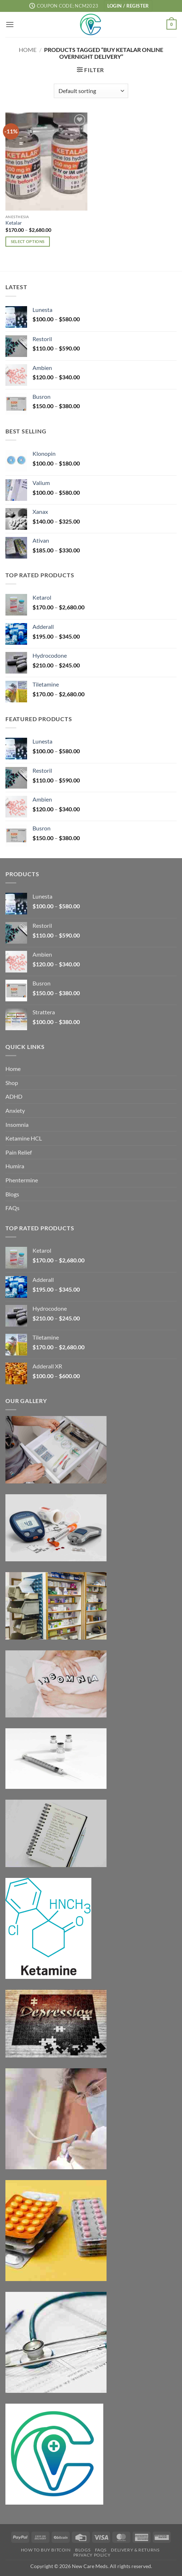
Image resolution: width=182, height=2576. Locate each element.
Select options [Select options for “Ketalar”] (28, 241)
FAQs (12, 1207)
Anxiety (15, 1110)
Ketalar (13, 223)
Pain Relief (18, 1152)
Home (27, 49)
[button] (128, 6)
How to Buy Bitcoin (46, 2550)
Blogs (12, 1194)
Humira (14, 1166)
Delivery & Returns (135, 2550)
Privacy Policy (92, 2555)
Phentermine (21, 1180)
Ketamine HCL (23, 1138)
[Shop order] (91, 91)
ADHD (13, 1096)
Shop (11, 1082)
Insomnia (17, 1124)
